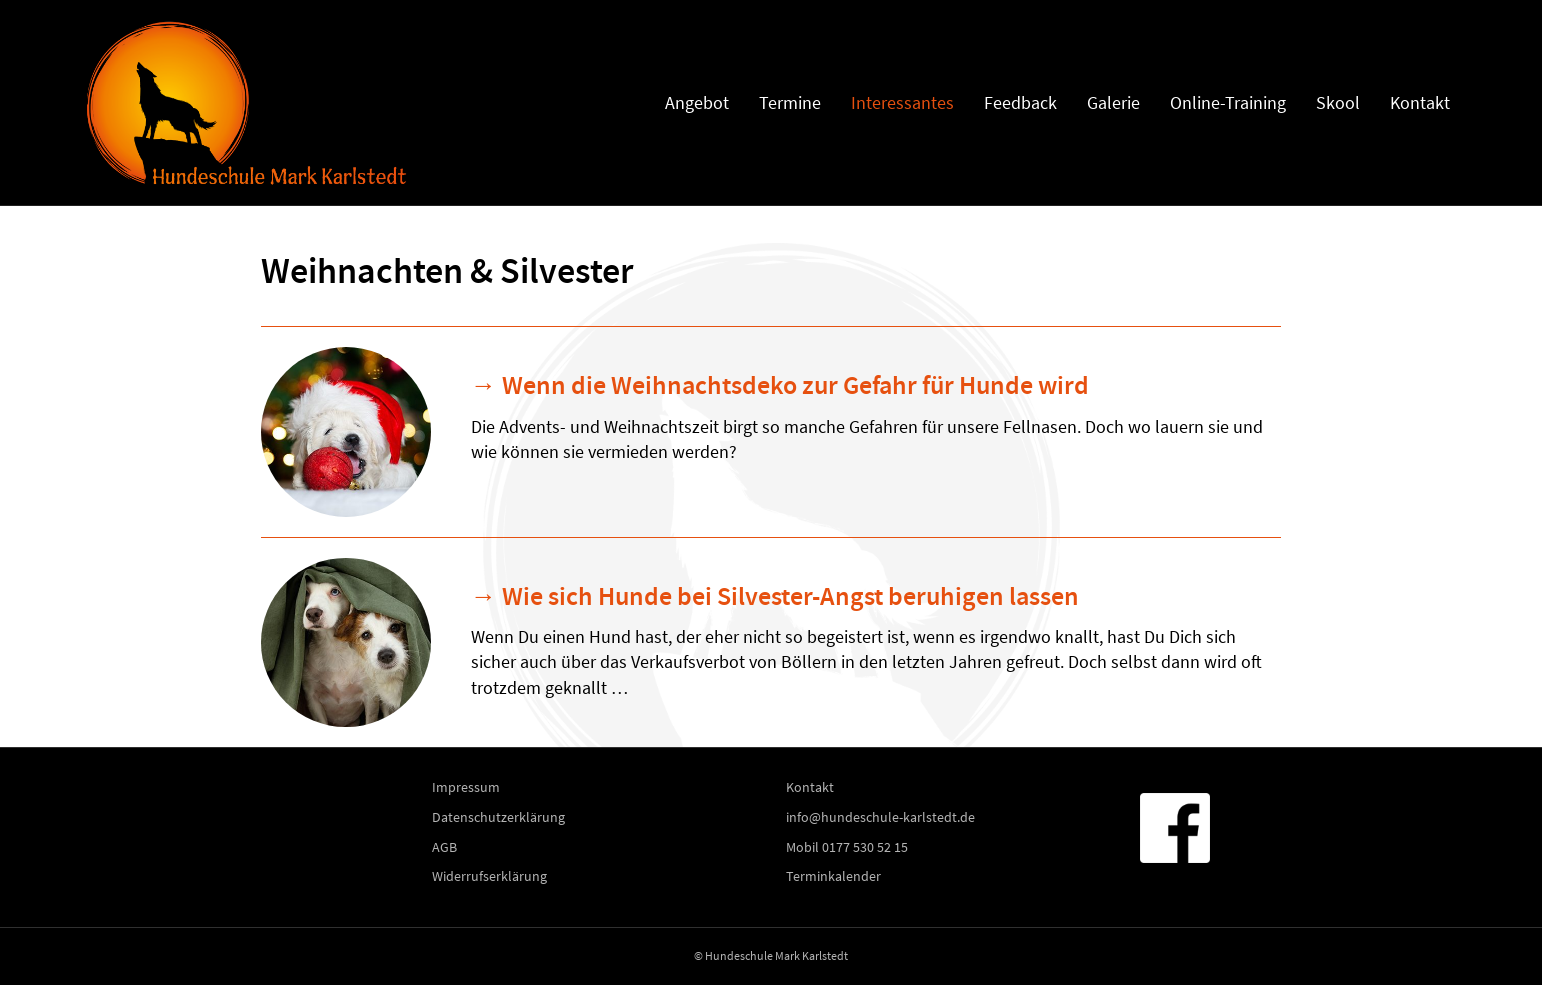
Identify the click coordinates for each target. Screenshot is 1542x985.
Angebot (697, 102)
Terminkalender (833, 876)
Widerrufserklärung (489, 876)
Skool (1338, 102)
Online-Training (1228, 102)
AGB (444, 847)
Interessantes (902, 102)
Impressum (466, 787)
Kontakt (1420, 102)
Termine (790, 102)
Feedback (1020, 102)
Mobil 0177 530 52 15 (847, 847)
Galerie (1113, 102)
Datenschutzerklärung (498, 817)
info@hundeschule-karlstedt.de (880, 817)
